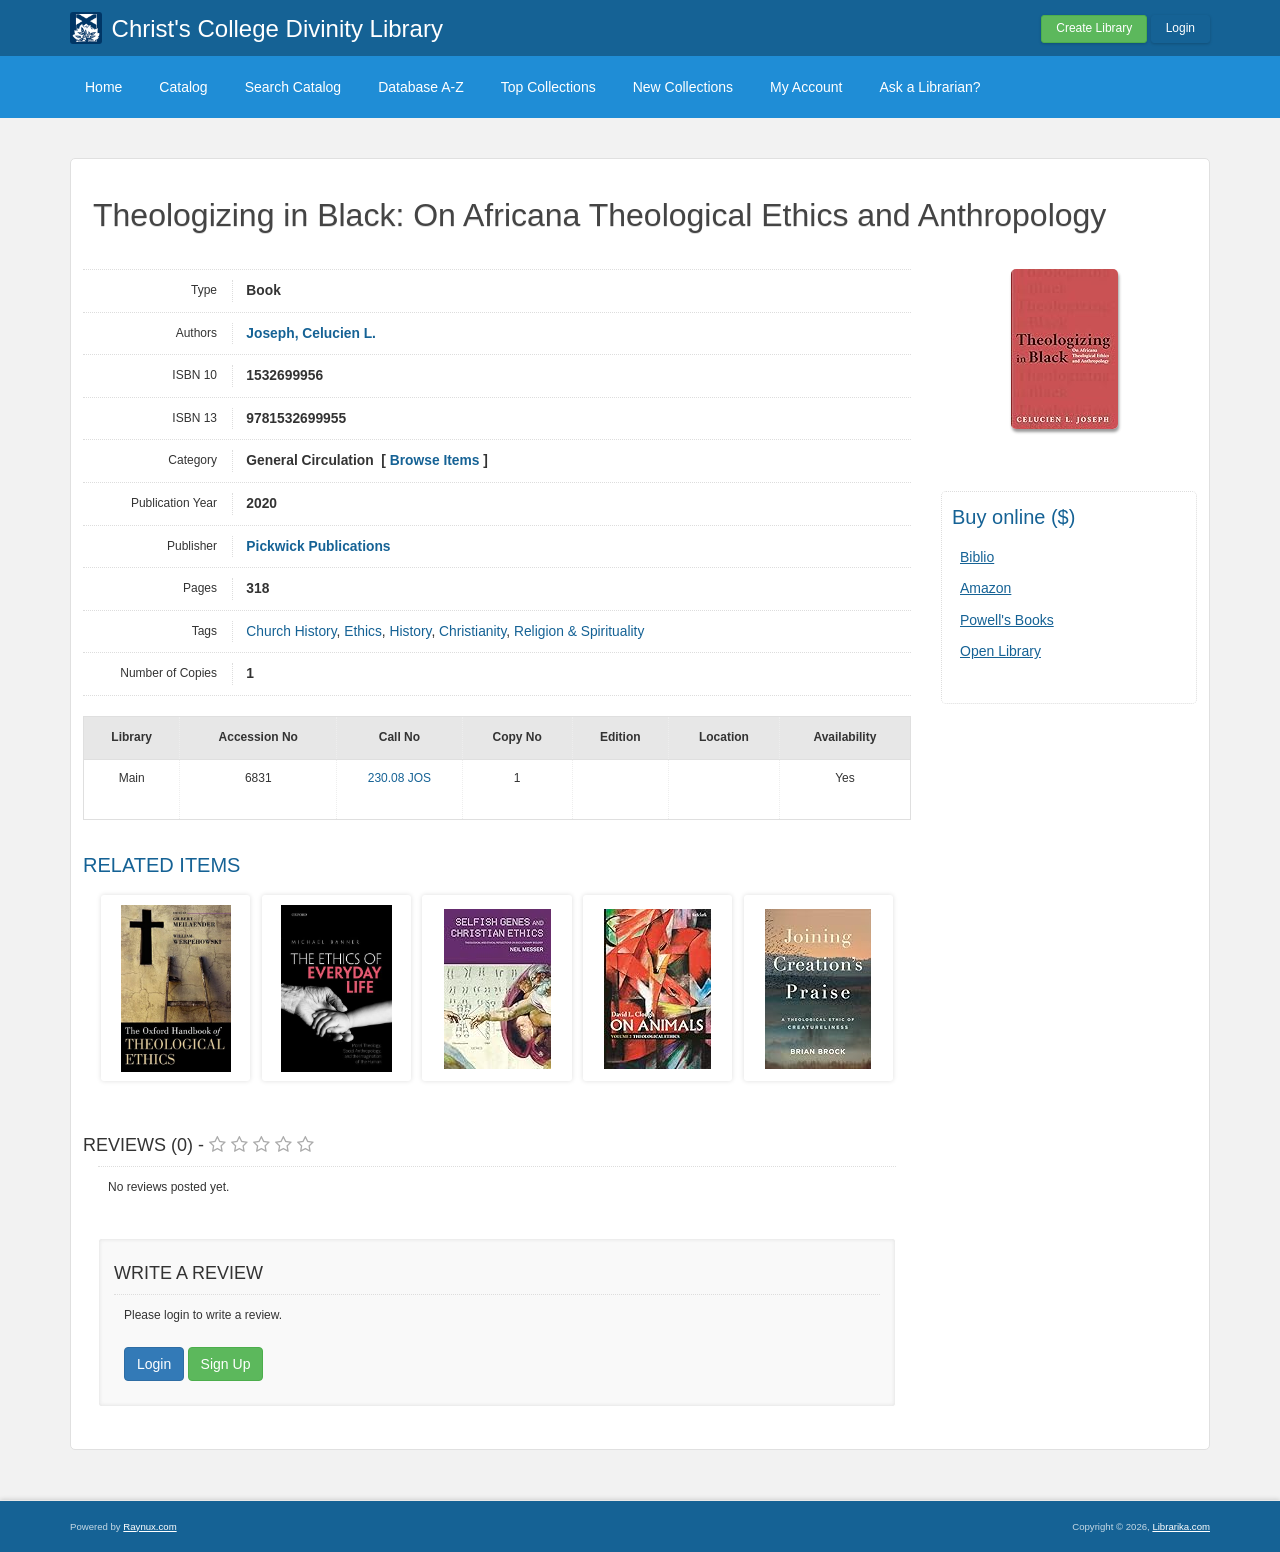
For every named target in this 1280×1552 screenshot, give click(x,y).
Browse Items (435, 460)
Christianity (472, 631)
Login (1180, 28)
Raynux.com (149, 1526)
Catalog (183, 87)
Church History (291, 631)
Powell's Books (1007, 620)
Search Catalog (293, 87)
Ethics (363, 631)
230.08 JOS (399, 778)
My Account (806, 87)
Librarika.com (1181, 1526)
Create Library (1094, 28)
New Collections (683, 87)
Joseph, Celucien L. (311, 333)
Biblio (977, 557)
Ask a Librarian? (929, 87)
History (410, 631)
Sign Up (226, 1364)
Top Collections (548, 87)
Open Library (1000, 651)
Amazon (985, 588)
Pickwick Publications (318, 546)
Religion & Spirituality (579, 631)
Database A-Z (421, 87)
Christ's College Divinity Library (277, 28)
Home (103, 87)
